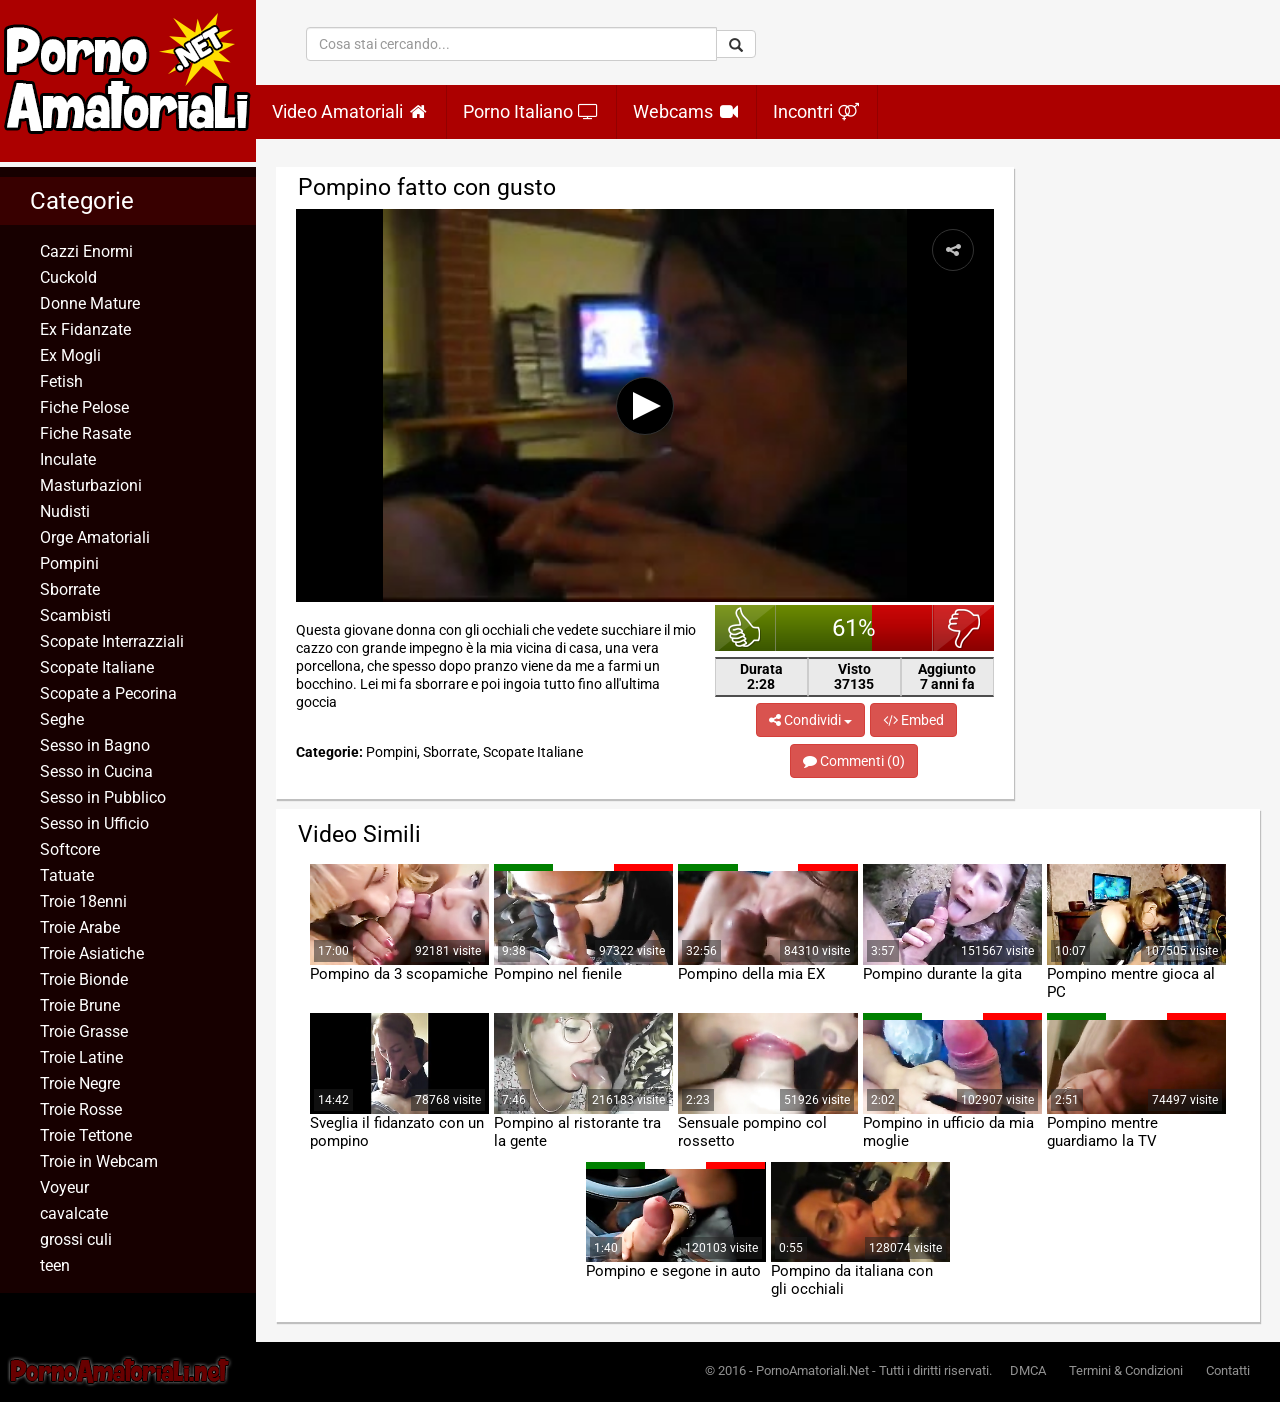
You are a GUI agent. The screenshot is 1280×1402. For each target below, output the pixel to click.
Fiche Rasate (85, 433)
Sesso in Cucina (96, 771)
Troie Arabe (80, 927)
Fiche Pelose (84, 407)
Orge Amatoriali (95, 537)
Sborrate (70, 589)
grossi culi (76, 1239)
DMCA (1028, 1370)
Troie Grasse (84, 1031)
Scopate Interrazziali (112, 641)
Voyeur (64, 1187)
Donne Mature (90, 303)
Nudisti (65, 511)
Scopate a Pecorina (108, 693)
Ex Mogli (70, 355)
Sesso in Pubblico (103, 797)
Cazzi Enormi (86, 251)
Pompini (69, 563)
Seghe (62, 719)
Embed (913, 720)
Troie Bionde (84, 979)
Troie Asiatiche (92, 953)
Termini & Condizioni (1126, 1370)
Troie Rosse (81, 1109)
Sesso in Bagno (95, 745)
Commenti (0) (854, 761)
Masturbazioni (91, 485)
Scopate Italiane (97, 667)
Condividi (810, 720)
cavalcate (74, 1213)
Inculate (68, 459)
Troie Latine (81, 1057)
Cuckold (68, 277)
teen (55, 1265)
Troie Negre (80, 1083)
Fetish (61, 381)
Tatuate (67, 875)
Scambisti (75, 615)
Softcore (70, 849)
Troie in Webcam (99, 1161)
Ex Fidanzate (85, 329)
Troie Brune (80, 1005)
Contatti (1228, 1370)
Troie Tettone (86, 1135)
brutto (963, 628)
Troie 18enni (83, 901)
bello (745, 628)
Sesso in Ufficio (94, 823)
